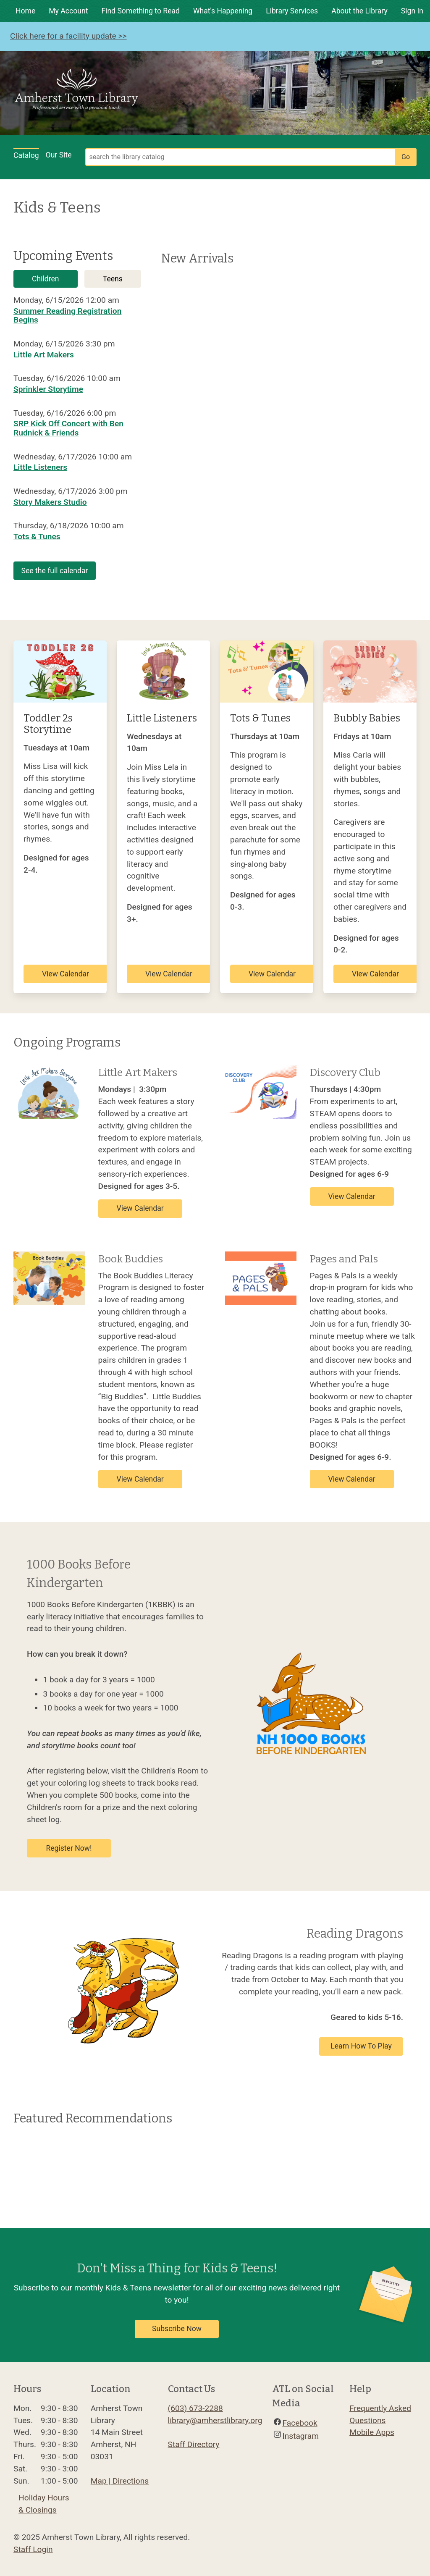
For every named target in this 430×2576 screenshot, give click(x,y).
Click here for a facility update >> (68, 36)
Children (45, 279)
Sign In (412, 11)
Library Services (292, 11)
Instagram (300, 2435)
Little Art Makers (43, 354)
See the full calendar (54, 571)
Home (25, 11)
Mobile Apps (371, 2432)
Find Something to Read (140, 11)
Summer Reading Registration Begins (67, 315)
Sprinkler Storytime (48, 389)
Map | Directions (120, 2481)
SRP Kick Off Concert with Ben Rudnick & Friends (68, 428)
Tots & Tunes (36, 536)
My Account (68, 11)
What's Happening (222, 11)
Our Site (59, 155)
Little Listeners (40, 467)
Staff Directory (194, 2444)
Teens (113, 279)
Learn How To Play (360, 2046)
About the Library (359, 11)
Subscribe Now (177, 2328)
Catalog (26, 155)
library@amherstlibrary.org (215, 2420)
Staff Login (33, 2549)
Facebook (299, 2423)
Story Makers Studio (50, 502)
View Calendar (65, 974)
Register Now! (69, 1848)
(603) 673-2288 (195, 2408)
